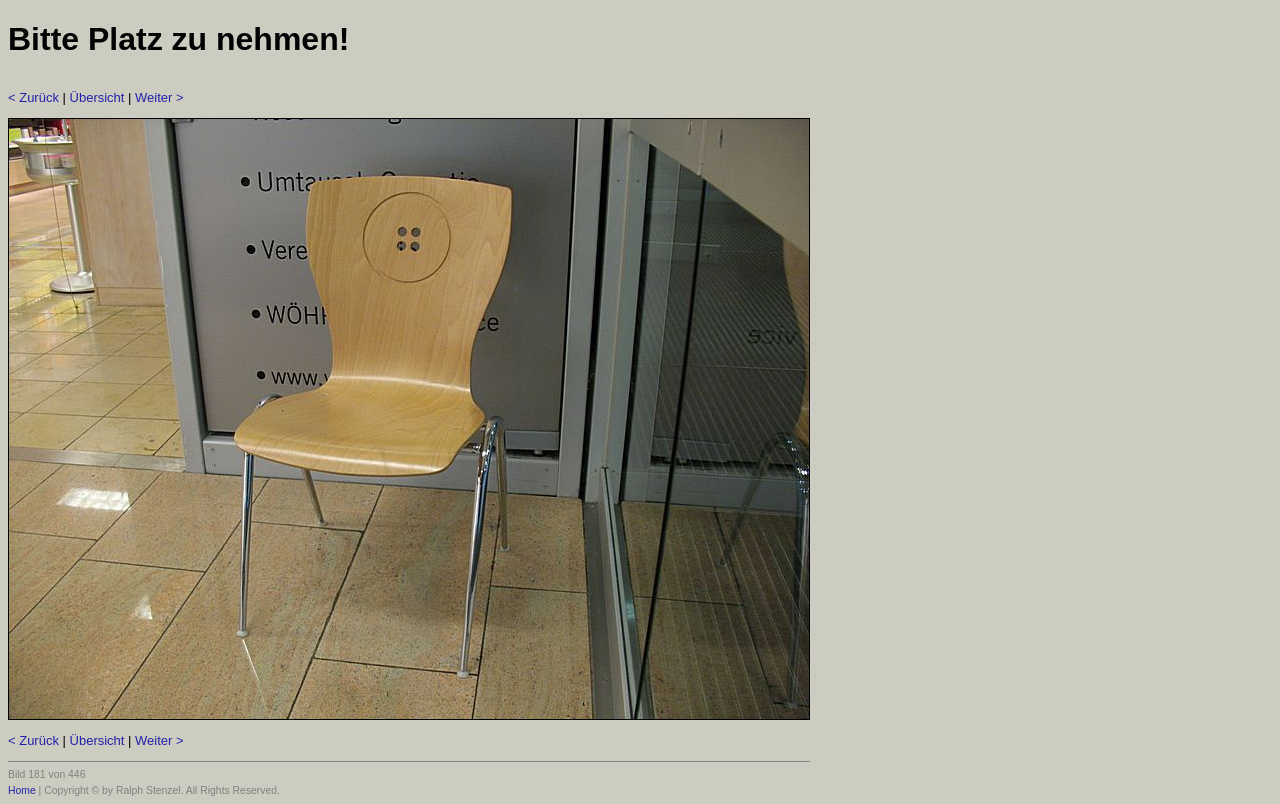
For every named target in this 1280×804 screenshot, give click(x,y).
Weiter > (159, 97)
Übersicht (97, 97)
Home (22, 790)
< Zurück (33, 97)
